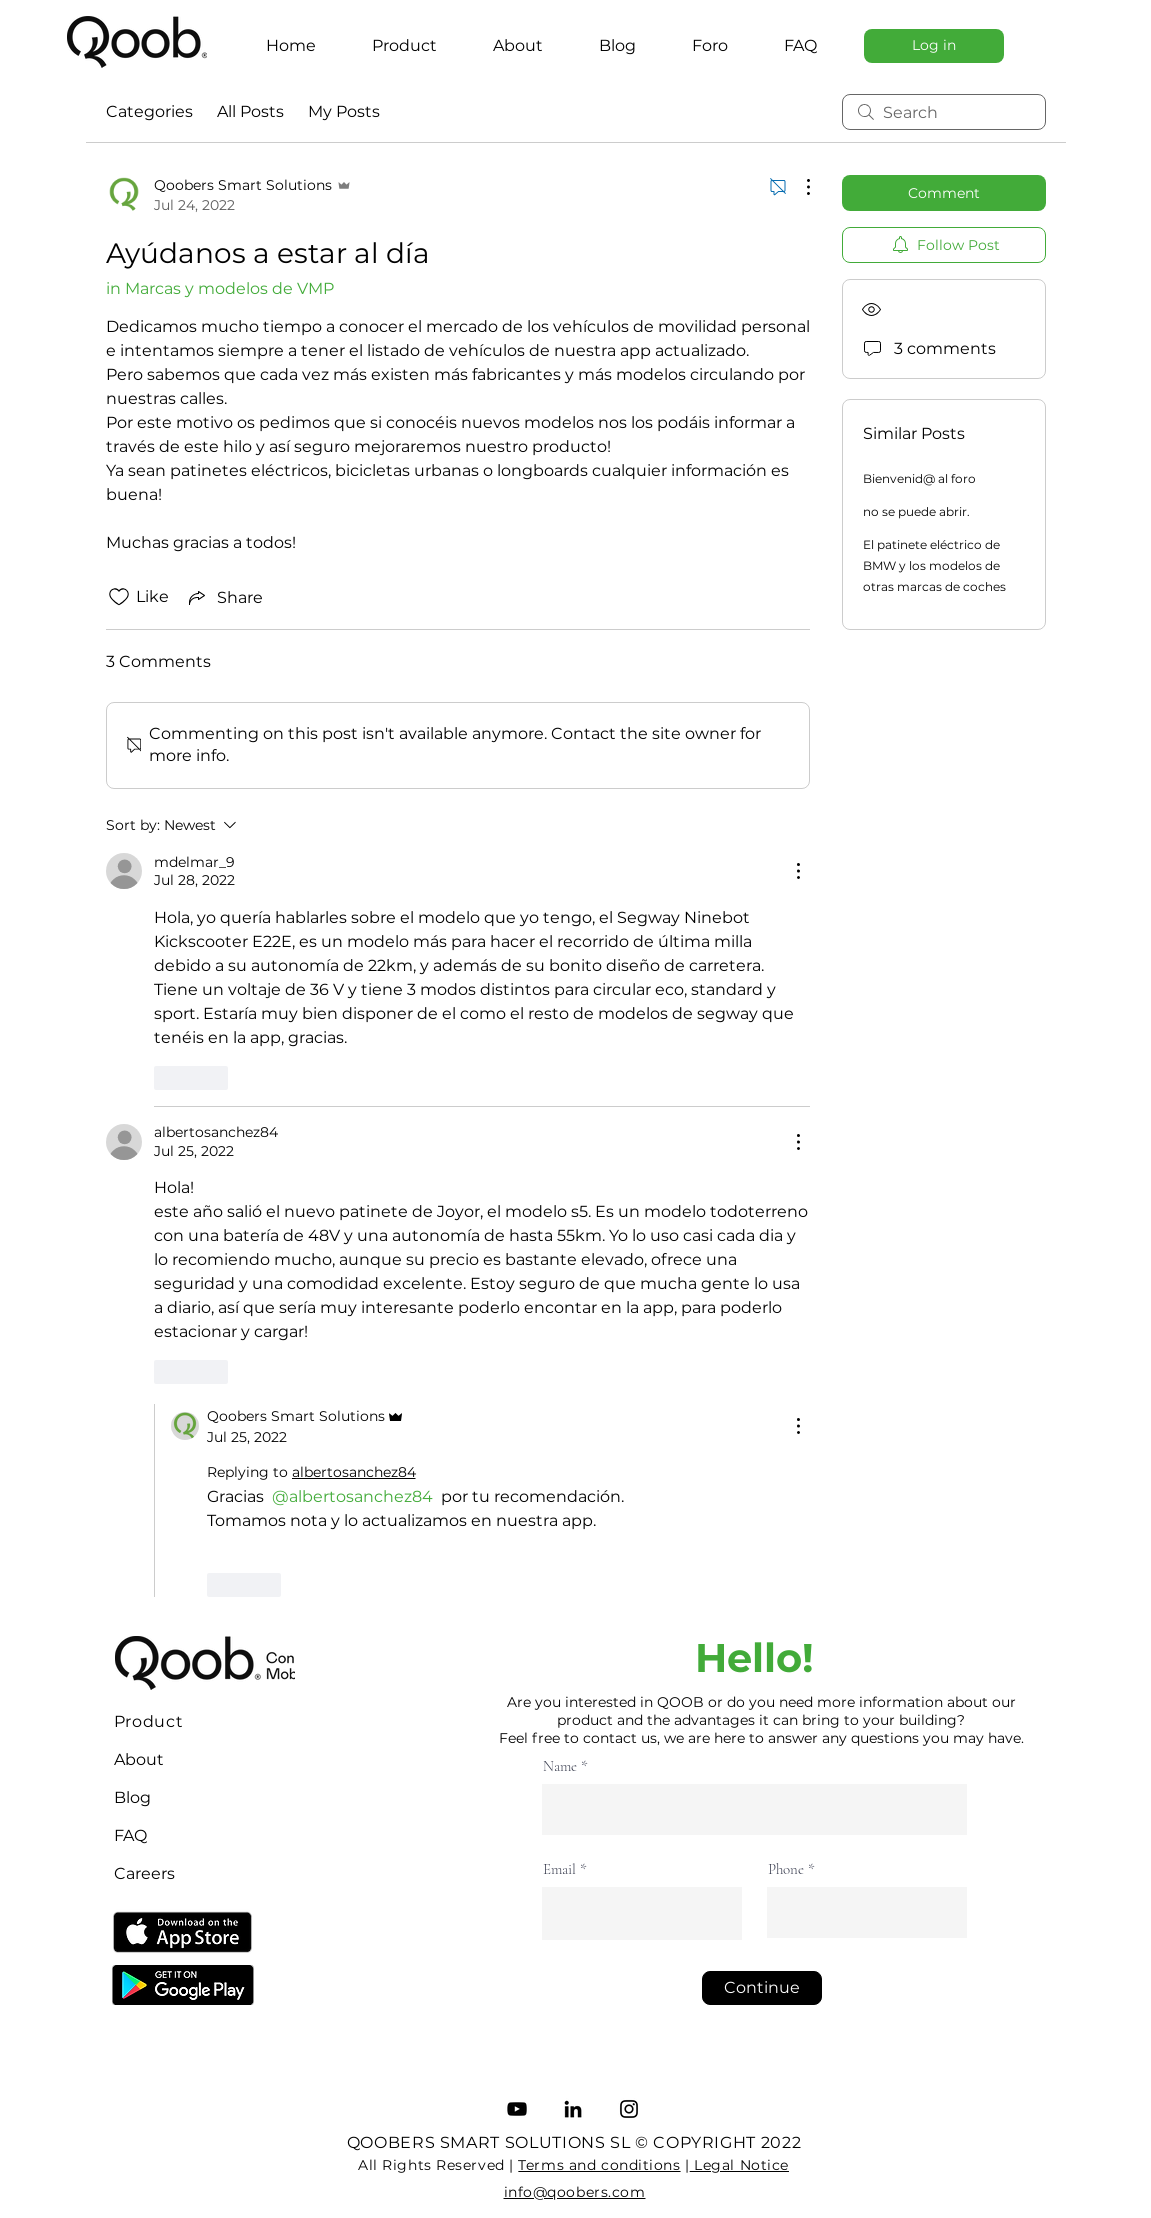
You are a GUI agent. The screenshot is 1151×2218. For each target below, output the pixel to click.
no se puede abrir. (916, 511)
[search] (944, 112)
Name (560, 1766)
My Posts (344, 111)
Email (559, 1869)
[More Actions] (798, 187)
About (139, 1759)
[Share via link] (224, 597)
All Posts (250, 111)
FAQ (130, 1835)
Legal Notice (739, 2165)
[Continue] (762, 1988)
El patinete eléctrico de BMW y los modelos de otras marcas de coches (934, 565)
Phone (786, 1869)
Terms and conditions (599, 2165)
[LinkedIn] (573, 2109)
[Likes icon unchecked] (119, 597)
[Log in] (934, 46)
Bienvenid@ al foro (919, 478)
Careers (144, 1873)
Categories (149, 111)
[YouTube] (517, 2109)
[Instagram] (629, 2109)
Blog (132, 1797)
